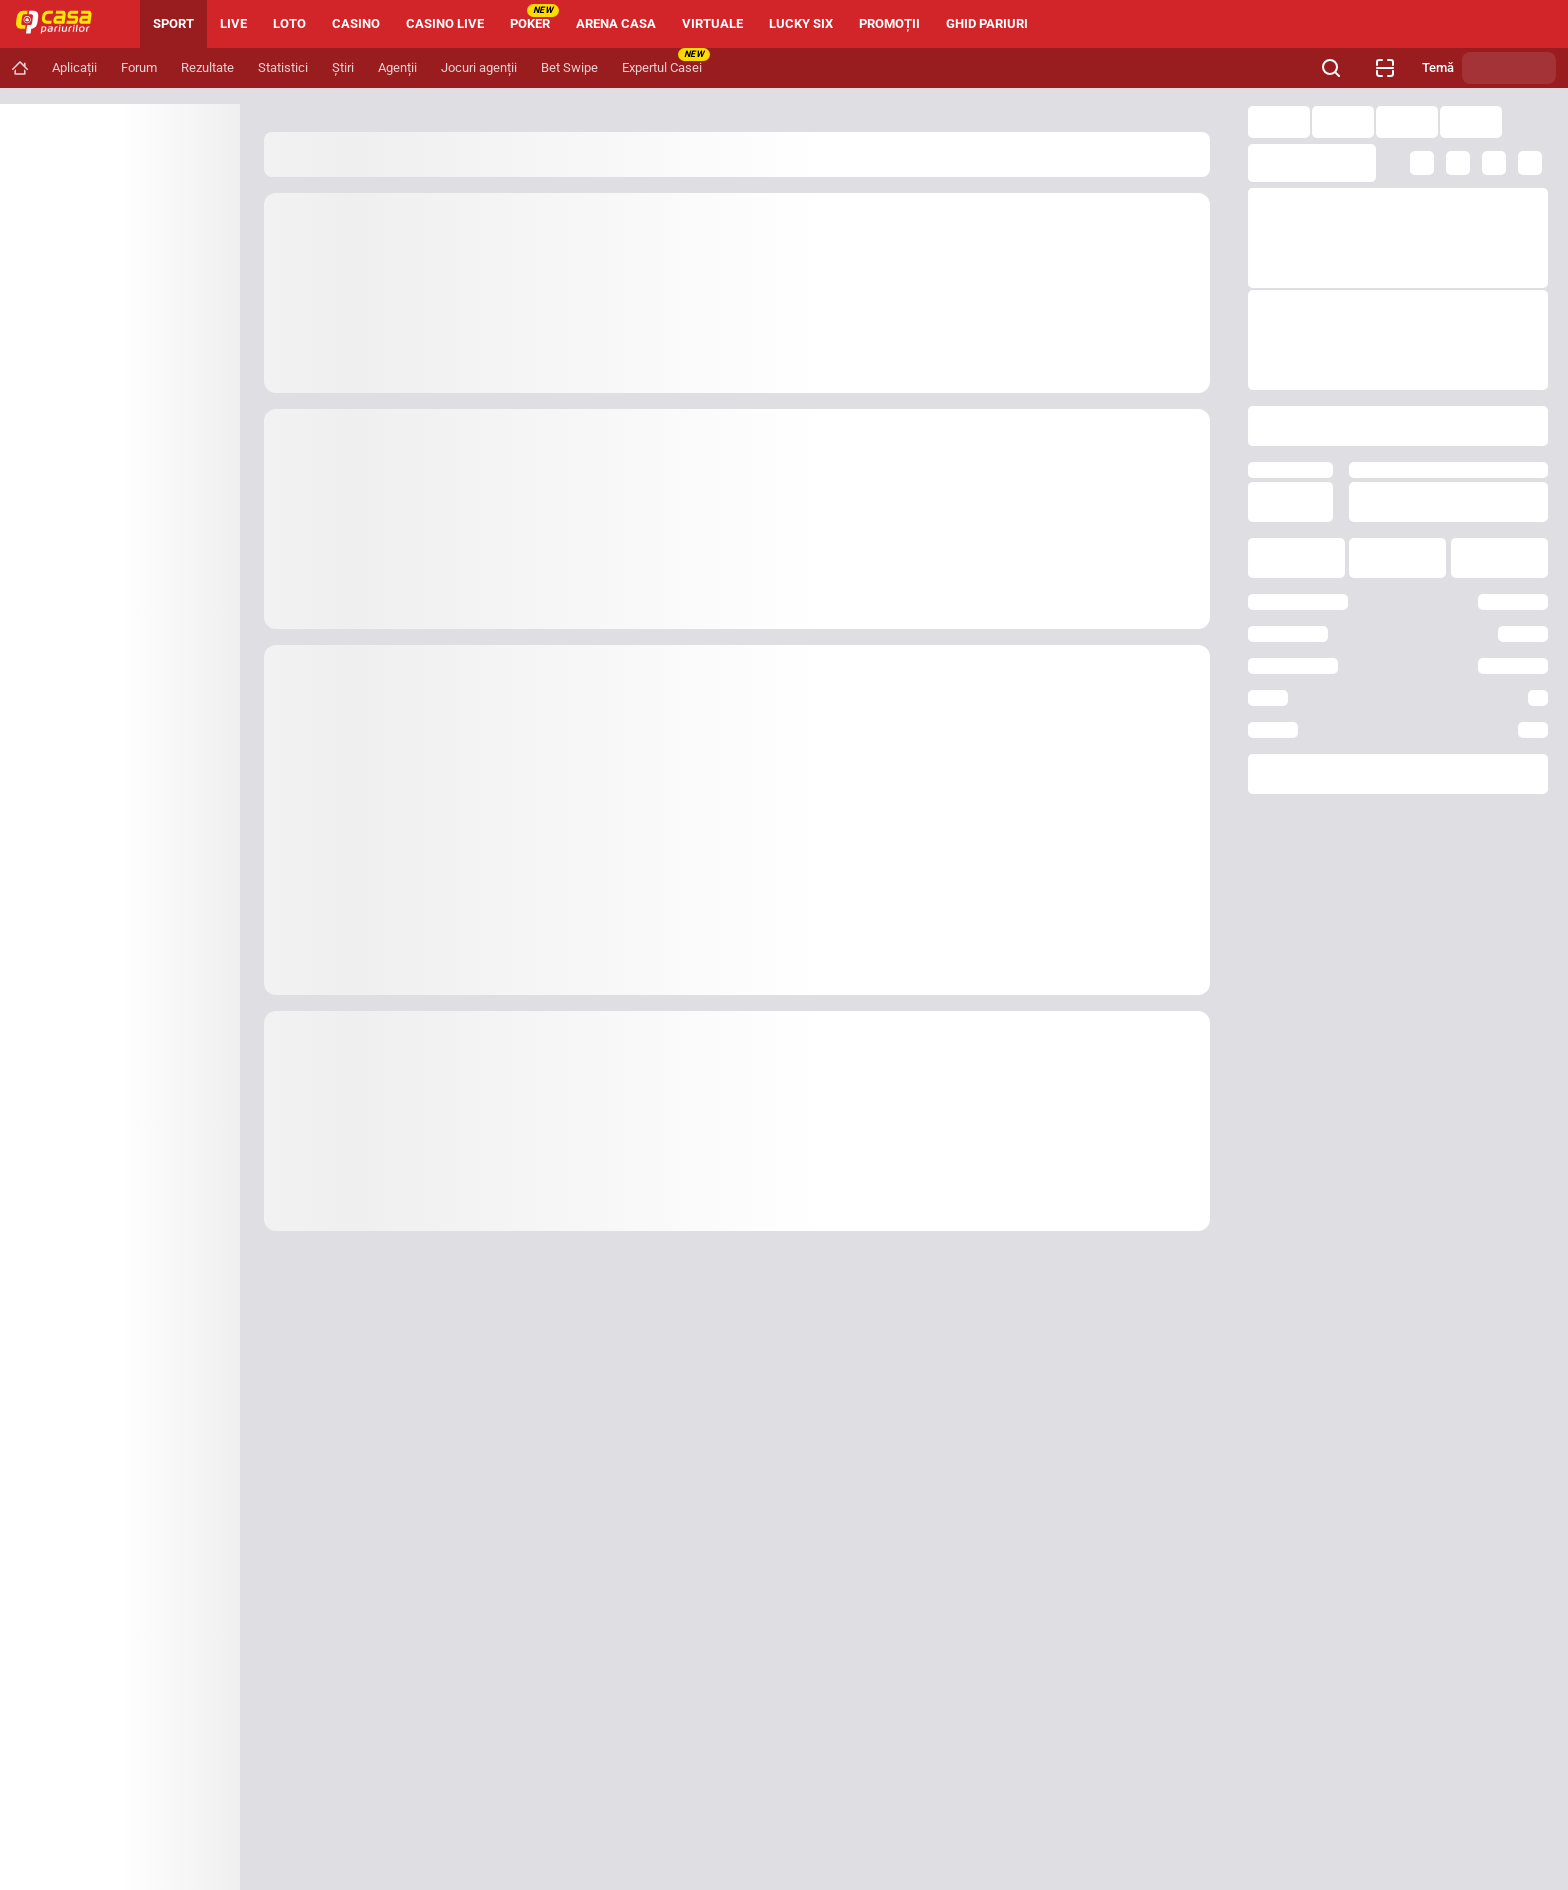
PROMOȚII (889, 23)
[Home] (62, 24)
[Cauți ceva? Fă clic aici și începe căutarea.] (1331, 68)
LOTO (289, 23)
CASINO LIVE (445, 23)
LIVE (233, 23)
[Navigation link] (20, 68)
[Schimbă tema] (1509, 68)
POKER (534, 17)
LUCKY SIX (801, 23)
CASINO (356, 23)
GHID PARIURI (987, 23)
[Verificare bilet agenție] (1385, 68)
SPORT (173, 23)
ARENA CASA (616, 23)
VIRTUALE (712, 23)
